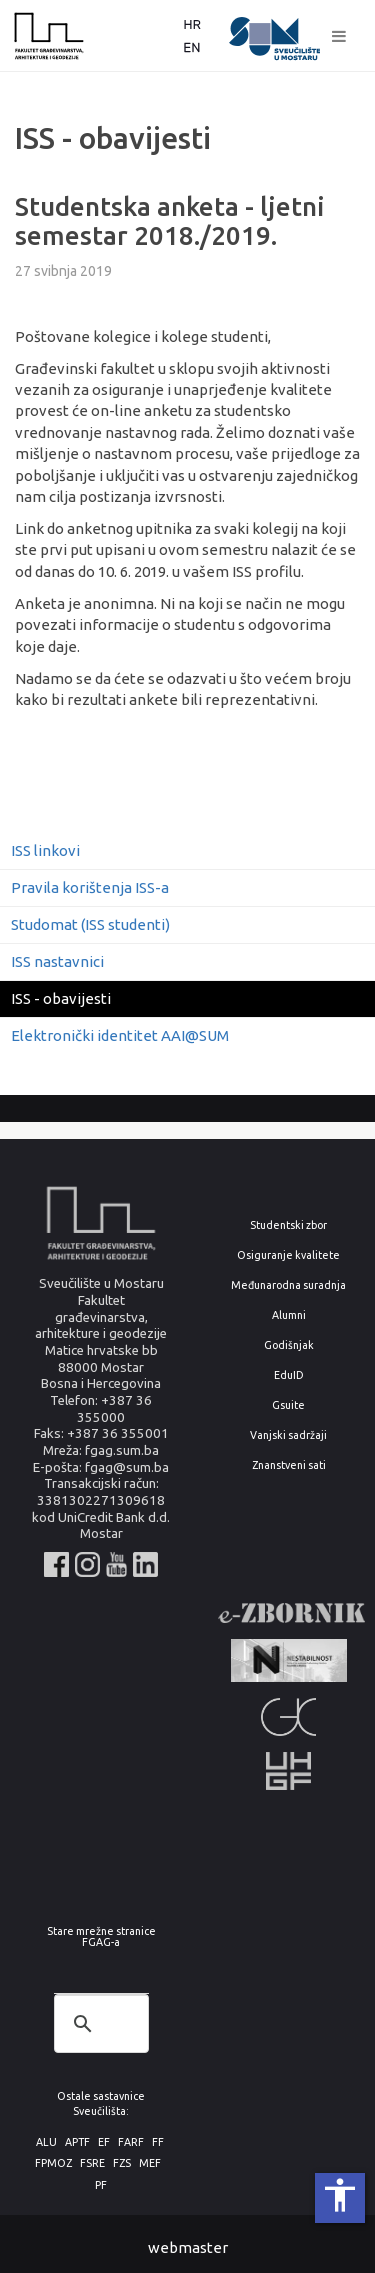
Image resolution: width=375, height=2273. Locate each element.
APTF (77, 2142)
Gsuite (288, 1405)
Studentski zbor (288, 1225)
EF (104, 2142)
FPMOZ (53, 2163)
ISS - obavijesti (61, 998)
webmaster (188, 2247)
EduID (289, 1375)
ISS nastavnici (57, 961)
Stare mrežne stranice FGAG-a (101, 1936)
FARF (131, 2142)
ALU (46, 2142)
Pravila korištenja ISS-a (90, 887)
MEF (150, 2163)
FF (158, 2142)
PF (101, 2185)
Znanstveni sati (289, 1465)
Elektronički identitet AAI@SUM (120, 1035)
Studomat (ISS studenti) (90, 924)
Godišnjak (289, 1345)
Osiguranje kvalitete (288, 1255)
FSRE (92, 2163)
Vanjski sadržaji (288, 1435)
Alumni (289, 1315)
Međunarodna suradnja (288, 1285)
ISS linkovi (45, 850)
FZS (122, 2163)
